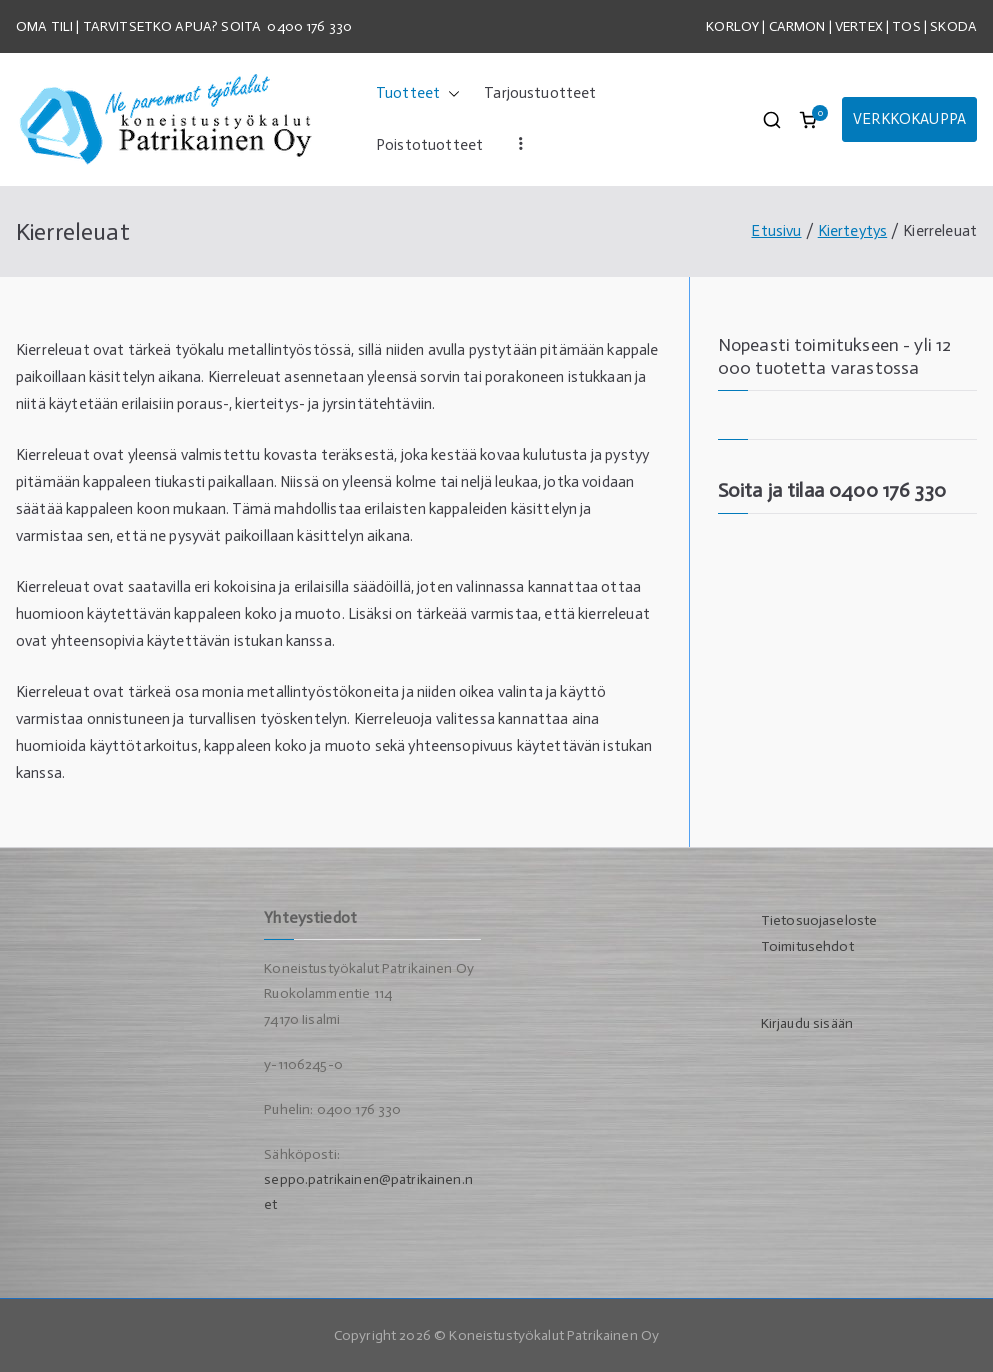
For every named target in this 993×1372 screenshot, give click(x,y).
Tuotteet (418, 93)
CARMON (797, 26)
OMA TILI (46, 26)
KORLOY (732, 26)
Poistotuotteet (429, 145)
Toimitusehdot (807, 946)
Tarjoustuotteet (540, 93)
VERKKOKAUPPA (909, 119)
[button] (450, 93)
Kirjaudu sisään (807, 1023)
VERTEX (859, 26)
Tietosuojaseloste (819, 920)
